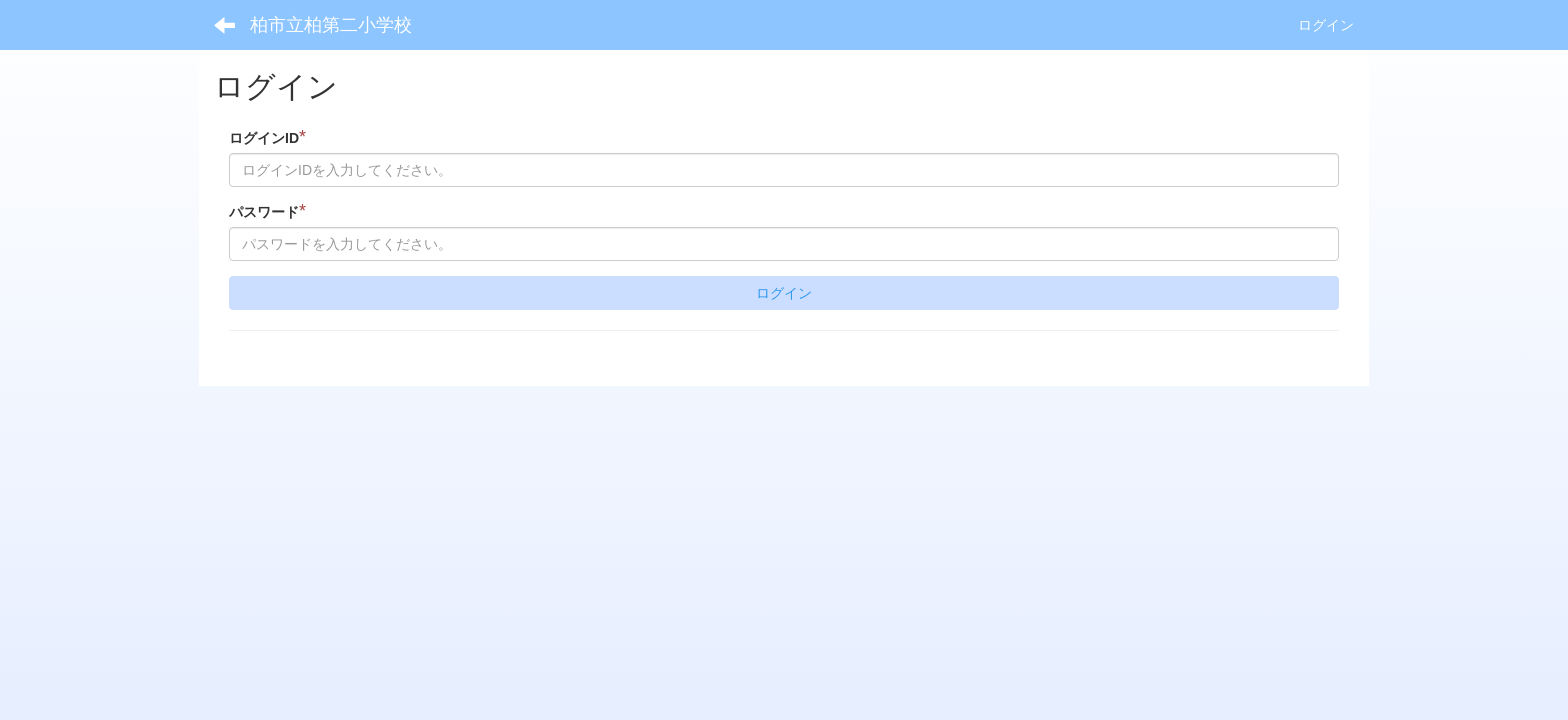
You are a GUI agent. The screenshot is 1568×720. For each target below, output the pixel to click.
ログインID (267, 137)
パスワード (267, 211)
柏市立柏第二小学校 (331, 25)
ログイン (1326, 25)
